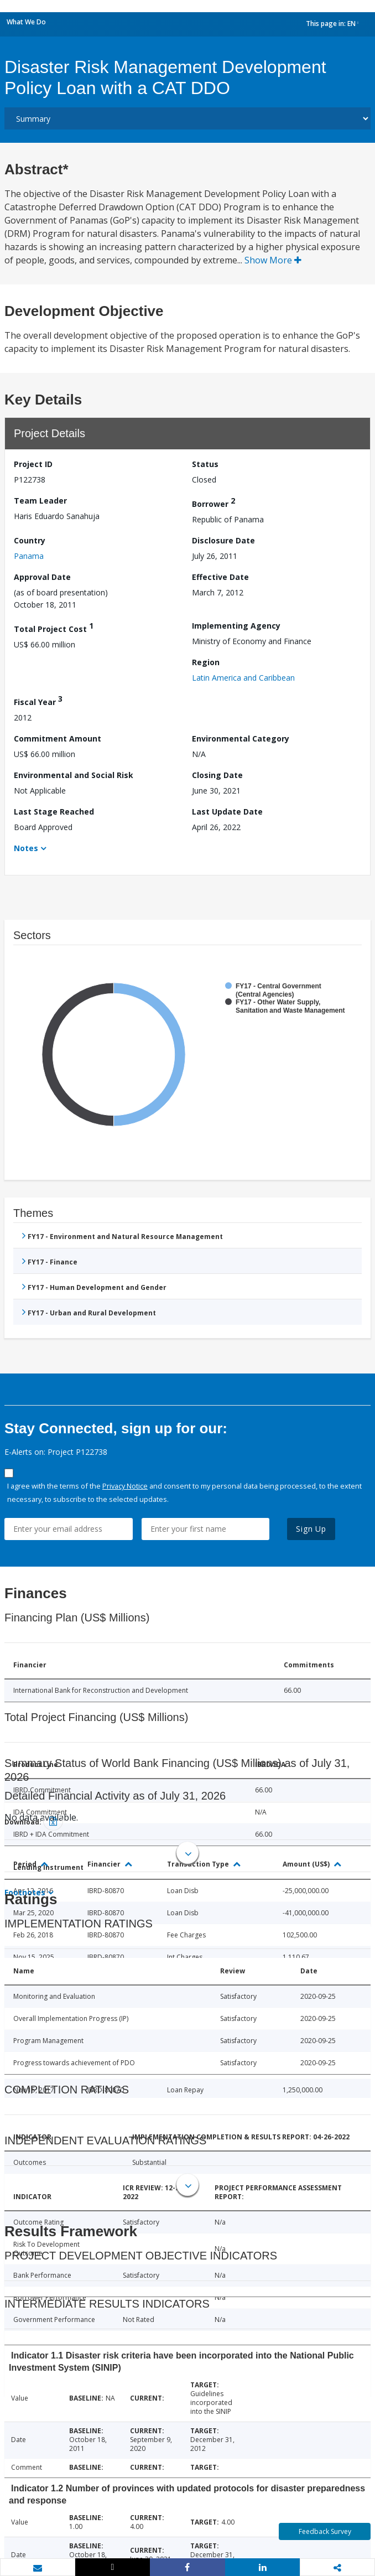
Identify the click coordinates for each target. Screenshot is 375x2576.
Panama (29, 556)
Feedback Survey (325, 2531)
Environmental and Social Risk (73, 775)
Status (205, 464)
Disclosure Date (223, 540)
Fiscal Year (38, 700)
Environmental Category (240, 738)
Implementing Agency (236, 625)
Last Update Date (227, 811)
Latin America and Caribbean (243, 677)
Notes (26, 848)
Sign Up (311, 1528)
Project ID (33, 464)
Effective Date (220, 577)
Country (29, 540)
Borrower (213, 502)
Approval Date (42, 577)
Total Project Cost (53, 627)
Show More (272, 260)
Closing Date (217, 775)
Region (206, 662)
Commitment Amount (57, 738)
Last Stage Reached (54, 811)
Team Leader (40, 500)
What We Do (26, 22)
